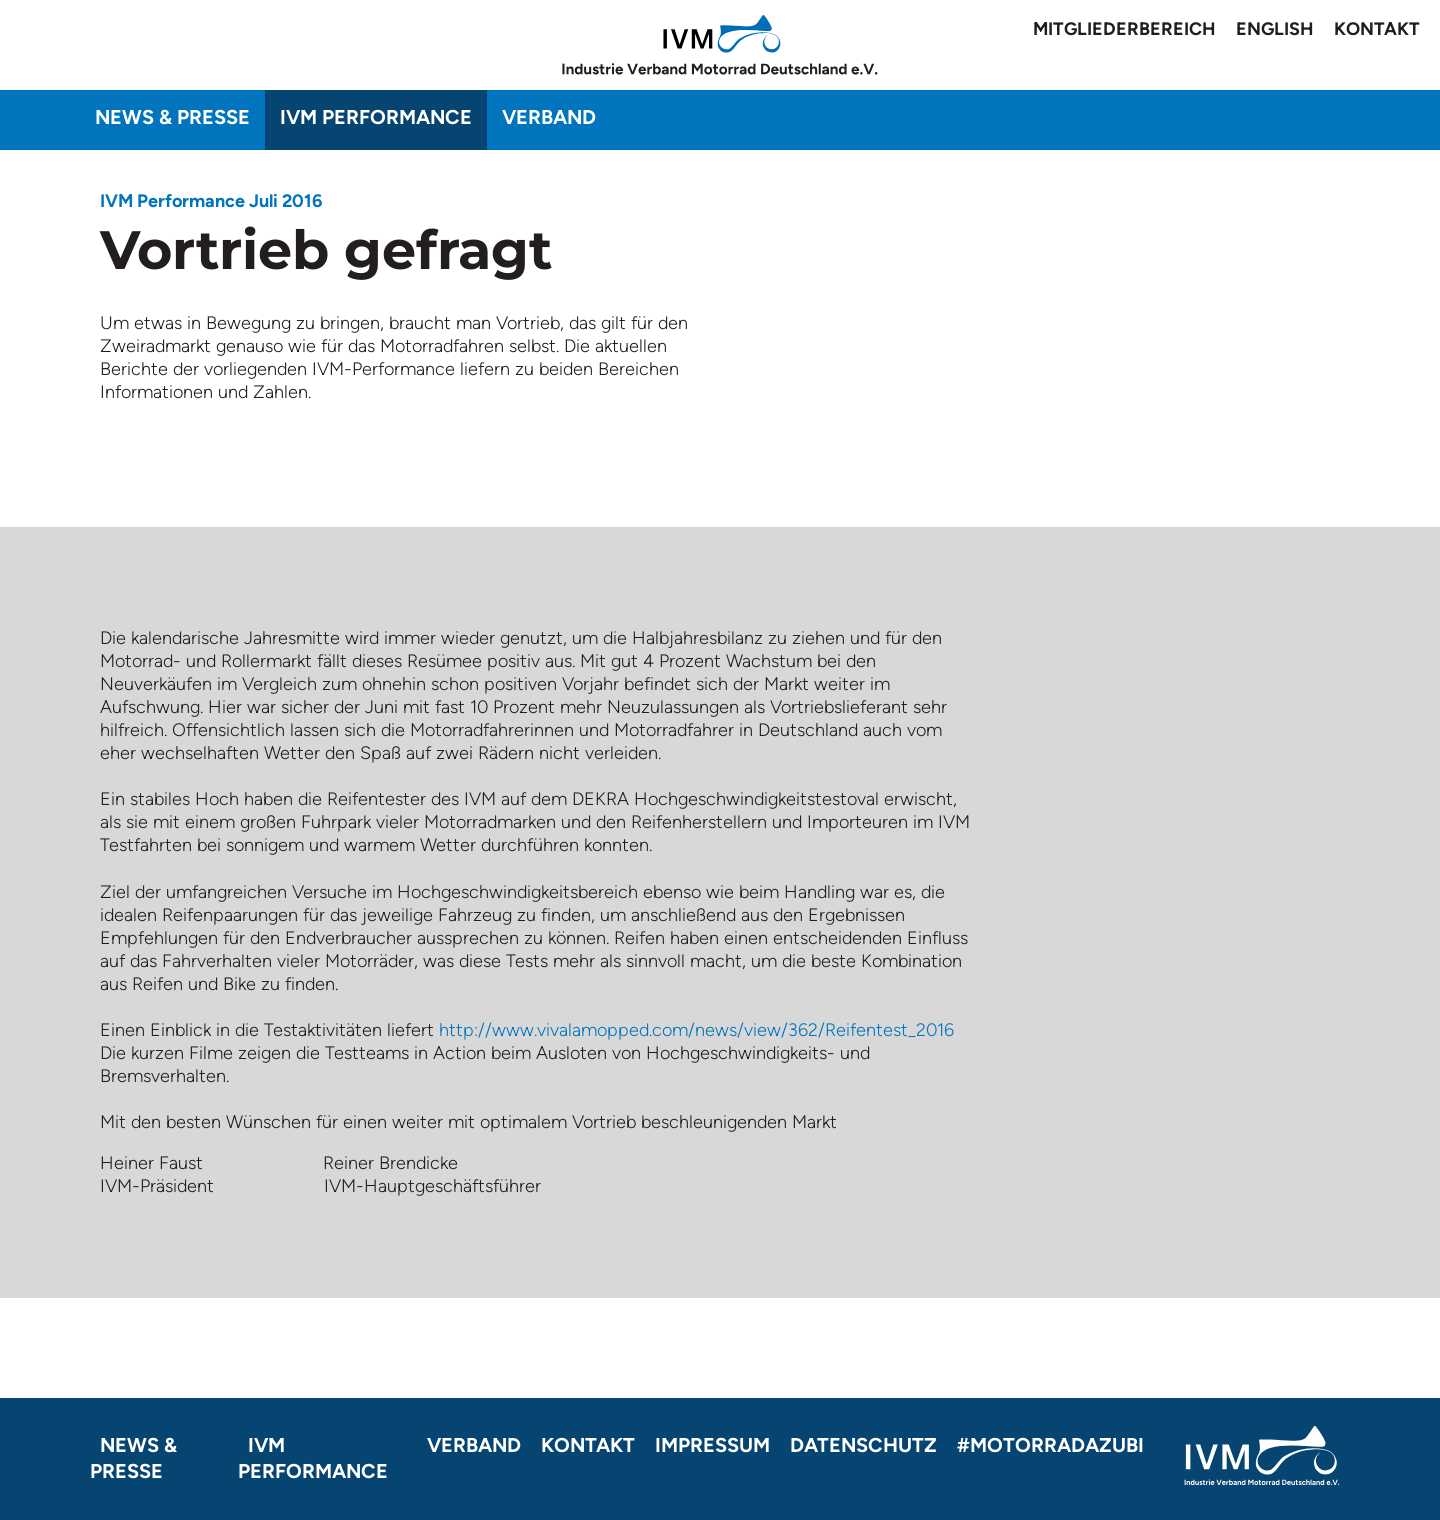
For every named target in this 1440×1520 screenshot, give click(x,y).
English (1275, 29)
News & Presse (172, 117)
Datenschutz (863, 1445)
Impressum (712, 1445)
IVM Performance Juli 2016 (211, 201)
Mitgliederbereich (1124, 29)
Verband (549, 117)
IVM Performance (376, 117)
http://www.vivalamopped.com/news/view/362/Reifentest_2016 (696, 1030)
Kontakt (1377, 29)
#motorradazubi (1050, 1445)
